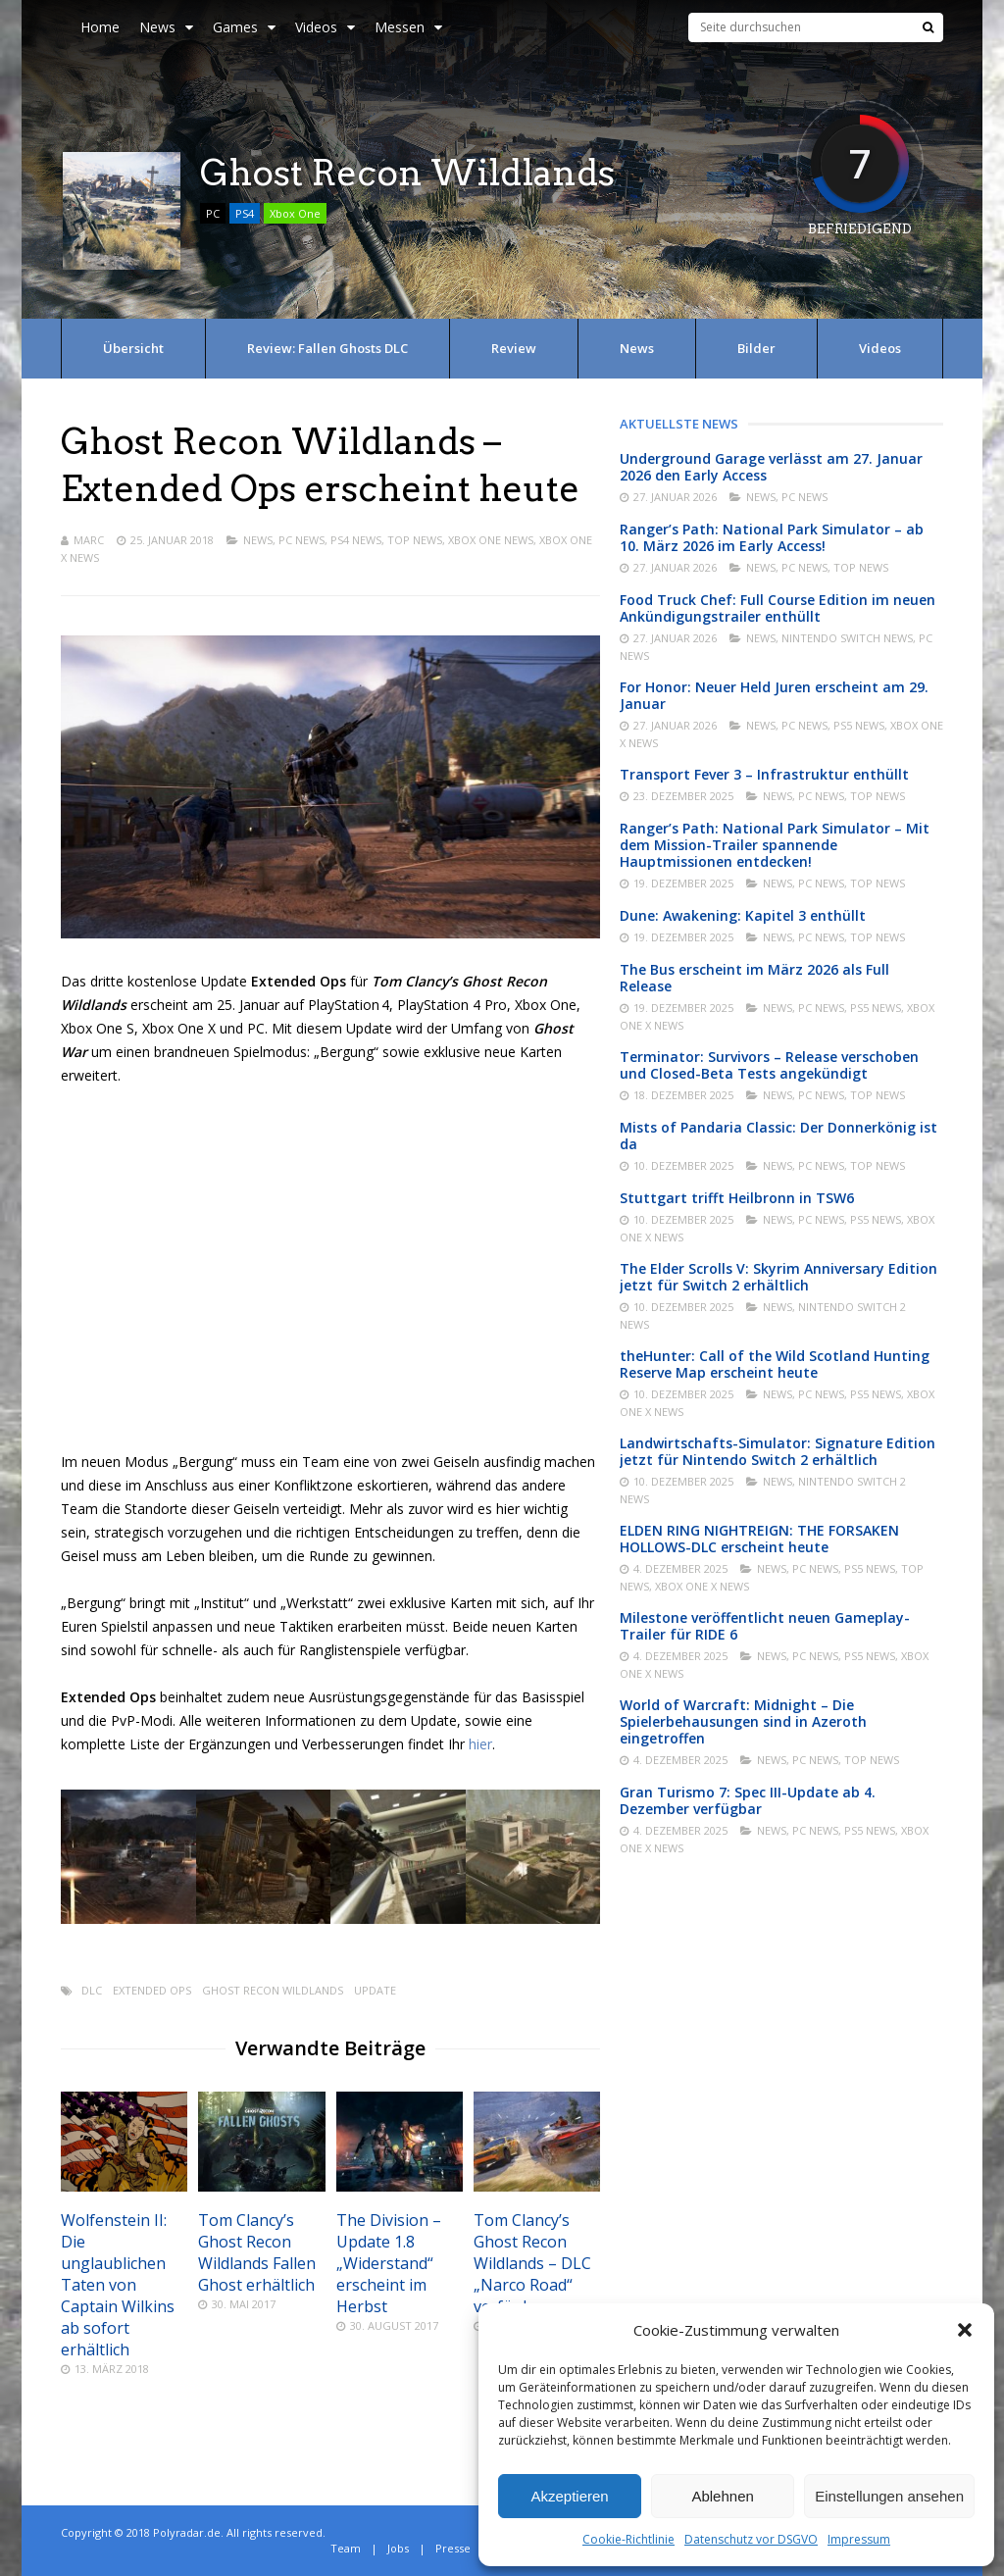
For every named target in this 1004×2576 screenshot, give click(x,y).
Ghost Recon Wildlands (272, 1990)
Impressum (859, 2539)
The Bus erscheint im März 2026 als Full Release (754, 977)
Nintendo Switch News (847, 638)
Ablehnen (722, 2496)
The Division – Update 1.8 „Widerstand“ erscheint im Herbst (388, 2263)
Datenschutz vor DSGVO (751, 2539)
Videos (325, 27)
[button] (965, 2330)
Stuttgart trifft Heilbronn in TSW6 (737, 1197)
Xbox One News (490, 539)
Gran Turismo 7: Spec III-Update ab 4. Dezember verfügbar (748, 1800)
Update (375, 1990)
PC (213, 213)
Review (513, 348)
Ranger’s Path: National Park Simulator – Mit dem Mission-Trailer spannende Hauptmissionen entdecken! (774, 845)
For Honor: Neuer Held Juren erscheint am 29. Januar (774, 695)
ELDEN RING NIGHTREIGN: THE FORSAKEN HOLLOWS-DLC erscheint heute (759, 1538)
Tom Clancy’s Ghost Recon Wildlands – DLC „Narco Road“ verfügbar (532, 2263)
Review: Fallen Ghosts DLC (327, 348)
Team (345, 2548)
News (166, 27)
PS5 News (858, 725)
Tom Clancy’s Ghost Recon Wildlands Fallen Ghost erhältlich (257, 2252)
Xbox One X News (702, 1586)
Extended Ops (152, 1990)
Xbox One (295, 213)
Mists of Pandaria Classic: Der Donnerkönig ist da (778, 1135)
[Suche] (928, 27)
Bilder (756, 348)
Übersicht (133, 348)
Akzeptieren (569, 2496)
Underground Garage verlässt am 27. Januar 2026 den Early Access (771, 466)
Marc (89, 539)
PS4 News (355, 539)
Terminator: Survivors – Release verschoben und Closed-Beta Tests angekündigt (769, 1065)
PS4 (244, 213)
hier (480, 1744)
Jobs (398, 2548)
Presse (453, 2548)
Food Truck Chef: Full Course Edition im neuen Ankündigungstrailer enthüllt (777, 608)
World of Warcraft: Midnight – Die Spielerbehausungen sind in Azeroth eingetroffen (743, 1721)
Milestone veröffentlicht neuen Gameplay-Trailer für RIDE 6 (765, 1625)
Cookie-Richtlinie (628, 2539)
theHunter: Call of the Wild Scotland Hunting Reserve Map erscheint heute (774, 1364)
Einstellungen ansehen (889, 2496)
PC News (301, 539)
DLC (91, 1990)
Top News (414, 539)
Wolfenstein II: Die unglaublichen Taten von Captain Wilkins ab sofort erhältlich (118, 2284)
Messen (408, 27)
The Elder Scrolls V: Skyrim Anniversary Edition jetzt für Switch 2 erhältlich (778, 1276)
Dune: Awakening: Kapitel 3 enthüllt (743, 915)
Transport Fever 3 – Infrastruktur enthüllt (764, 774)
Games (244, 27)
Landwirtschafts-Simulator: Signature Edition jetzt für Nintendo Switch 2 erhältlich (777, 1451)
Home (100, 27)
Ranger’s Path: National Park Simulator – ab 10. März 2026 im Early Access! (772, 537)
